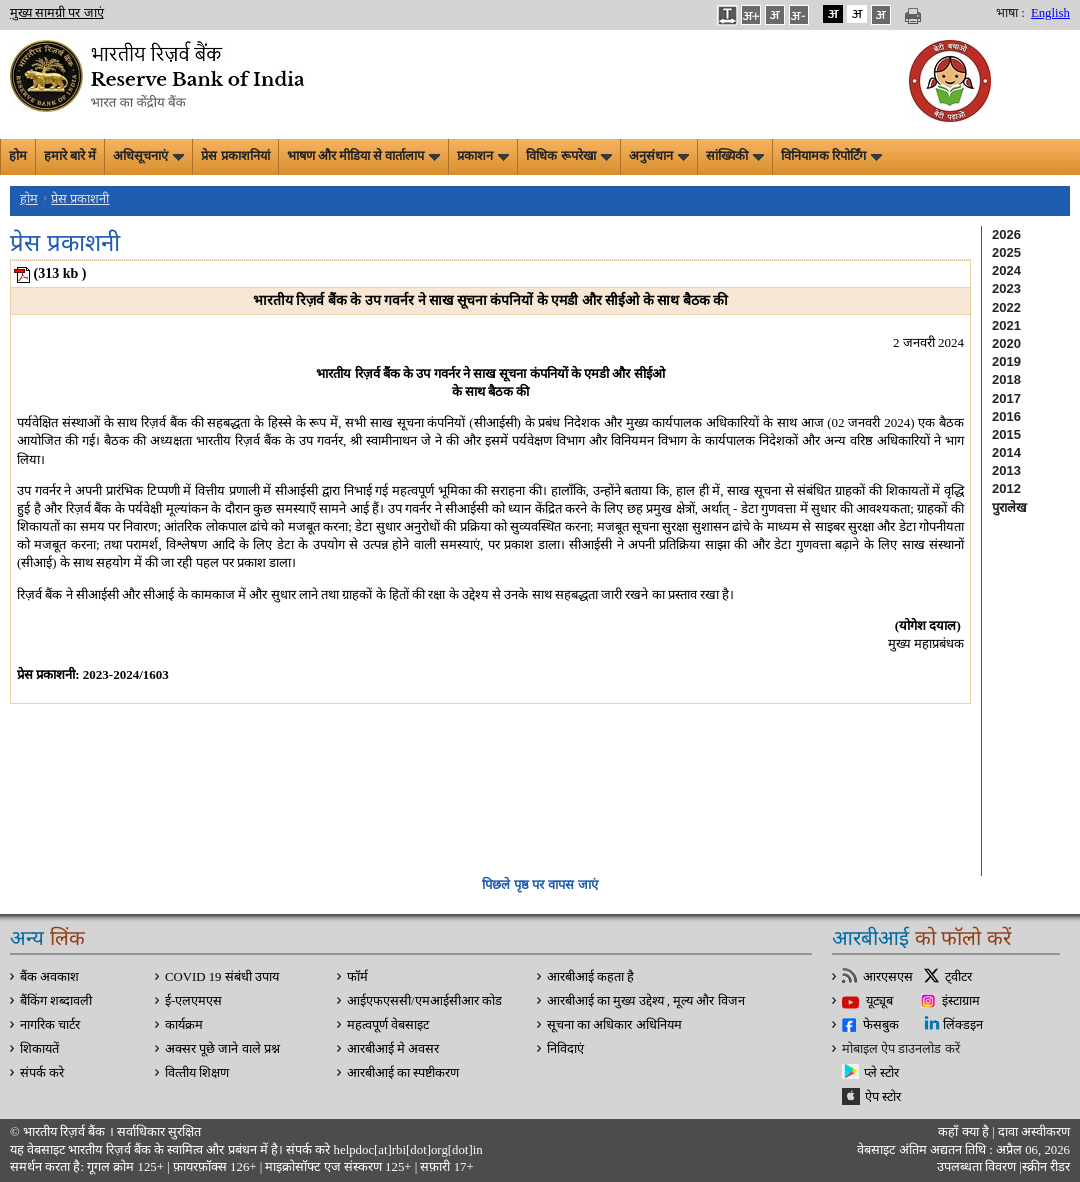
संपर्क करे (42, 1073)
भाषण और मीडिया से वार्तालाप (364, 156)
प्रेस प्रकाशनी (80, 199)
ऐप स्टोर (883, 1097)
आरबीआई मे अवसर (393, 1049)
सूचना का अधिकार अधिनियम (614, 1025)
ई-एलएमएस (193, 1001)
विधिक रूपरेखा (568, 156)
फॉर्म (357, 977)
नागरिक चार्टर (50, 1025)
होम (18, 156)
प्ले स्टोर (881, 1073)
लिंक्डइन (963, 1025)
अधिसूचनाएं (148, 156)
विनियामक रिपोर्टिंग (831, 156)
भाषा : (1010, 13)
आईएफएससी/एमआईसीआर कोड (424, 1001)
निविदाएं (565, 1049)
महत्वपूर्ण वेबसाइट (388, 1025)
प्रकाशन (483, 156)
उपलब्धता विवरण (976, 1167)
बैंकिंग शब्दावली (56, 1001)
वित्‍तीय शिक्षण (197, 1073)
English (1050, 13)
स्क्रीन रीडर (1046, 1167)
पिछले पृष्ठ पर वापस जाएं (539, 884)
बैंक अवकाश (49, 977)
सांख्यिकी (735, 156)
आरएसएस (888, 977)
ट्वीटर (958, 977)
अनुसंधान (659, 156)
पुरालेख (1009, 507)
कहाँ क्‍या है (965, 1132)
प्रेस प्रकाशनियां (235, 156)
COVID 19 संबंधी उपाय (222, 977)
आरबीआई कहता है (590, 977)
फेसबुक (881, 1025)
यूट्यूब (879, 1001)
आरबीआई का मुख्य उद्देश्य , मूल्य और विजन (646, 1001)
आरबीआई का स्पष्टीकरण (403, 1073)
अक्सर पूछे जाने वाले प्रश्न (222, 1049)
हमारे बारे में (70, 156)
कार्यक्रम (184, 1025)
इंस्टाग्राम (961, 1001)
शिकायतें (39, 1049)
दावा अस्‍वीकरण (1034, 1132)
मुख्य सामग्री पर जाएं (57, 13)
